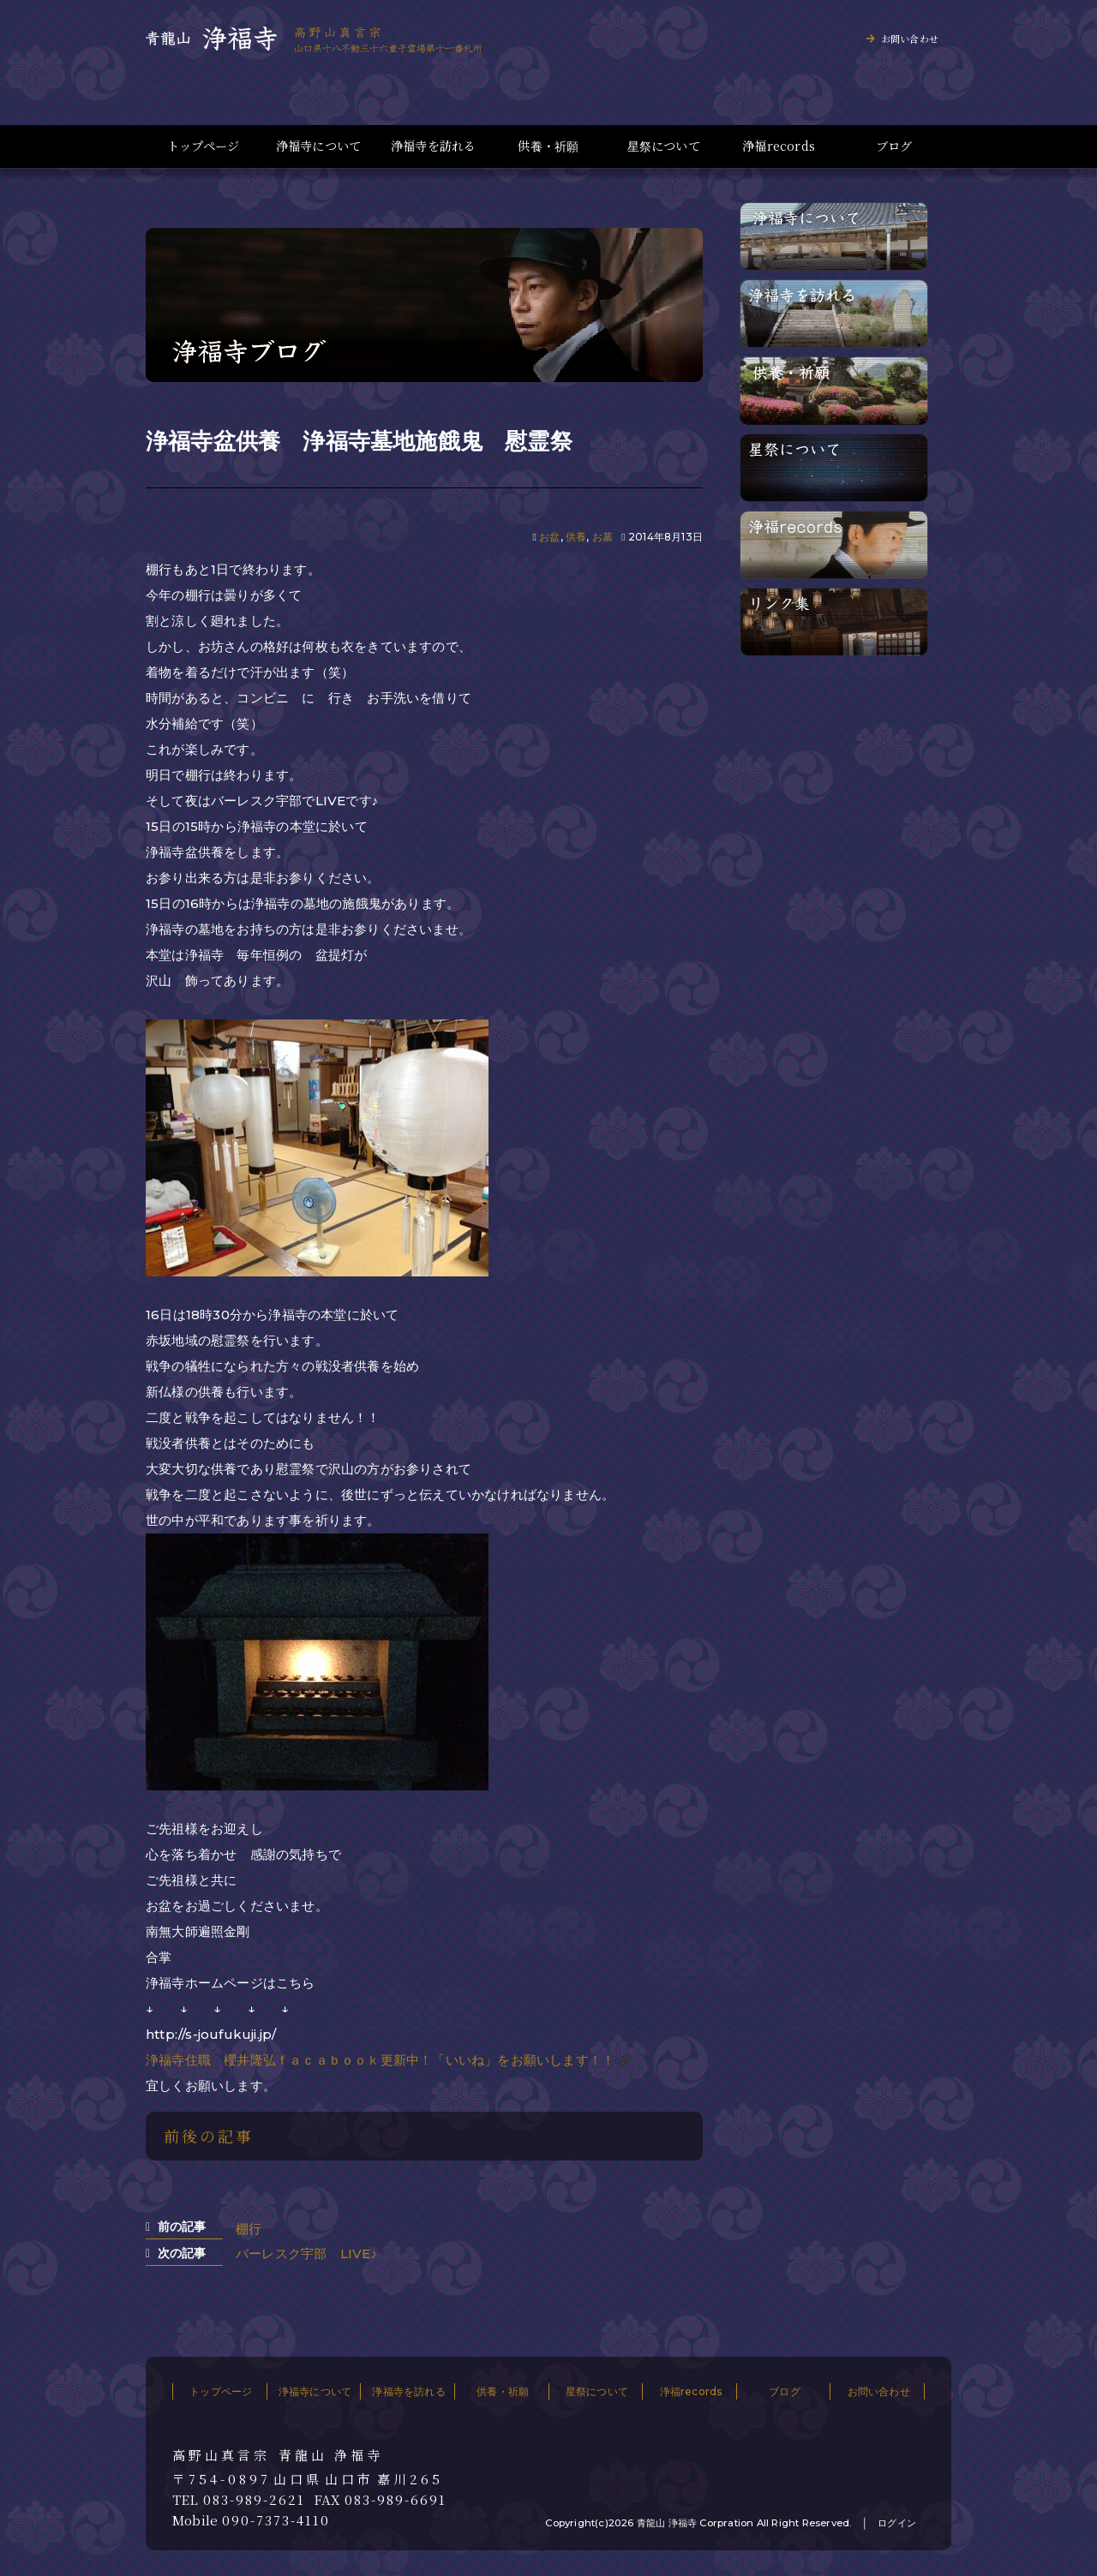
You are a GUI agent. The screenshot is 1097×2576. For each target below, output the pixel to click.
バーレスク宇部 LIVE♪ (306, 2253)
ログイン (897, 2523)
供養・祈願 (548, 146)
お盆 (549, 536)
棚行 (248, 2228)
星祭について (663, 146)
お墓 (602, 536)
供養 (576, 536)
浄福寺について (318, 146)
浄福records (778, 146)
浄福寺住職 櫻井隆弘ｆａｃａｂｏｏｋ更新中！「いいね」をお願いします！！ (380, 2060)
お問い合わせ (909, 38)
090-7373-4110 (276, 2520)
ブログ (894, 146)
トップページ (203, 146)
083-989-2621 (254, 2499)
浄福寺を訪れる (433, 146)
